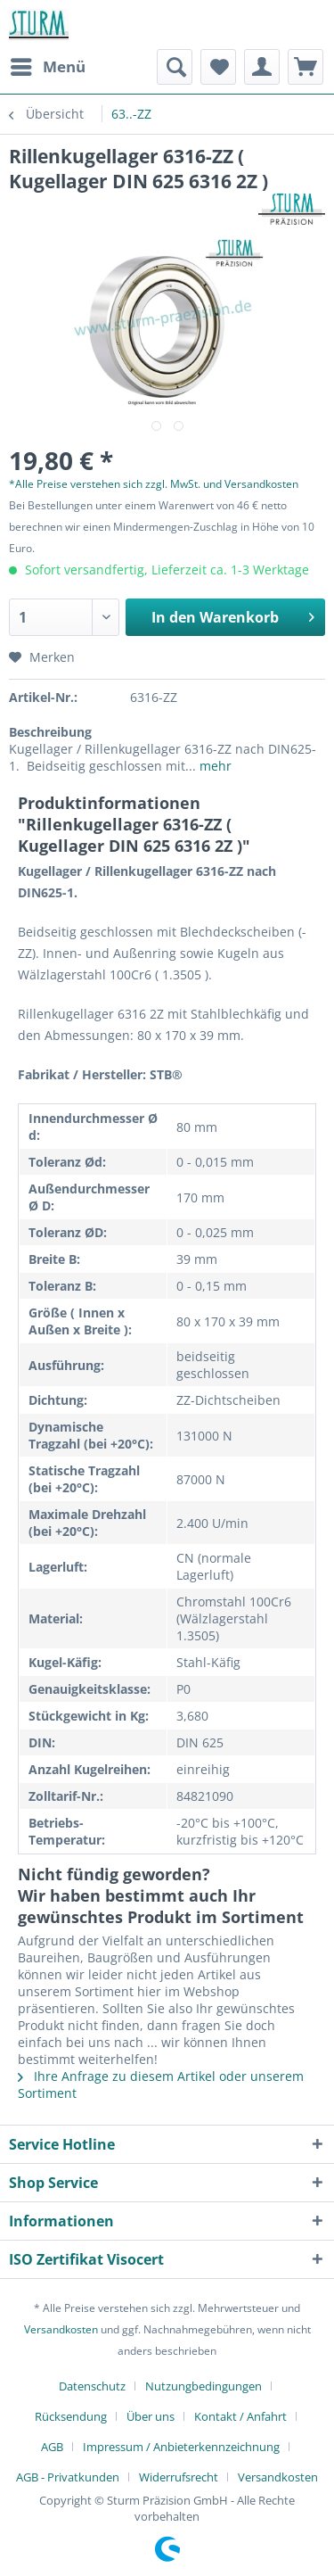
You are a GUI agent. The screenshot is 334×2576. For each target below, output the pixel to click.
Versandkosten (61, 2329)
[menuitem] (47, 67)
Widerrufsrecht (178, 2477)
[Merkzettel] (218, 67)
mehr (214, 765)
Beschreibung (50, 731)
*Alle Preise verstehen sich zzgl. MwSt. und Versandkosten (153, 483)
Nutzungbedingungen (203, 2386)
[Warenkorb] (305, 67)
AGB (52, 2447)
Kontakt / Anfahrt (240, 2416)
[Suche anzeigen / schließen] (174, 67)
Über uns (150, 2416)
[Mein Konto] (262, 67)
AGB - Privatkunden (67, 2477)
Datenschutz (92, 2386)
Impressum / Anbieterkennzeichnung (181, 2447)
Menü (48, 65)
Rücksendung (71, 2416)
